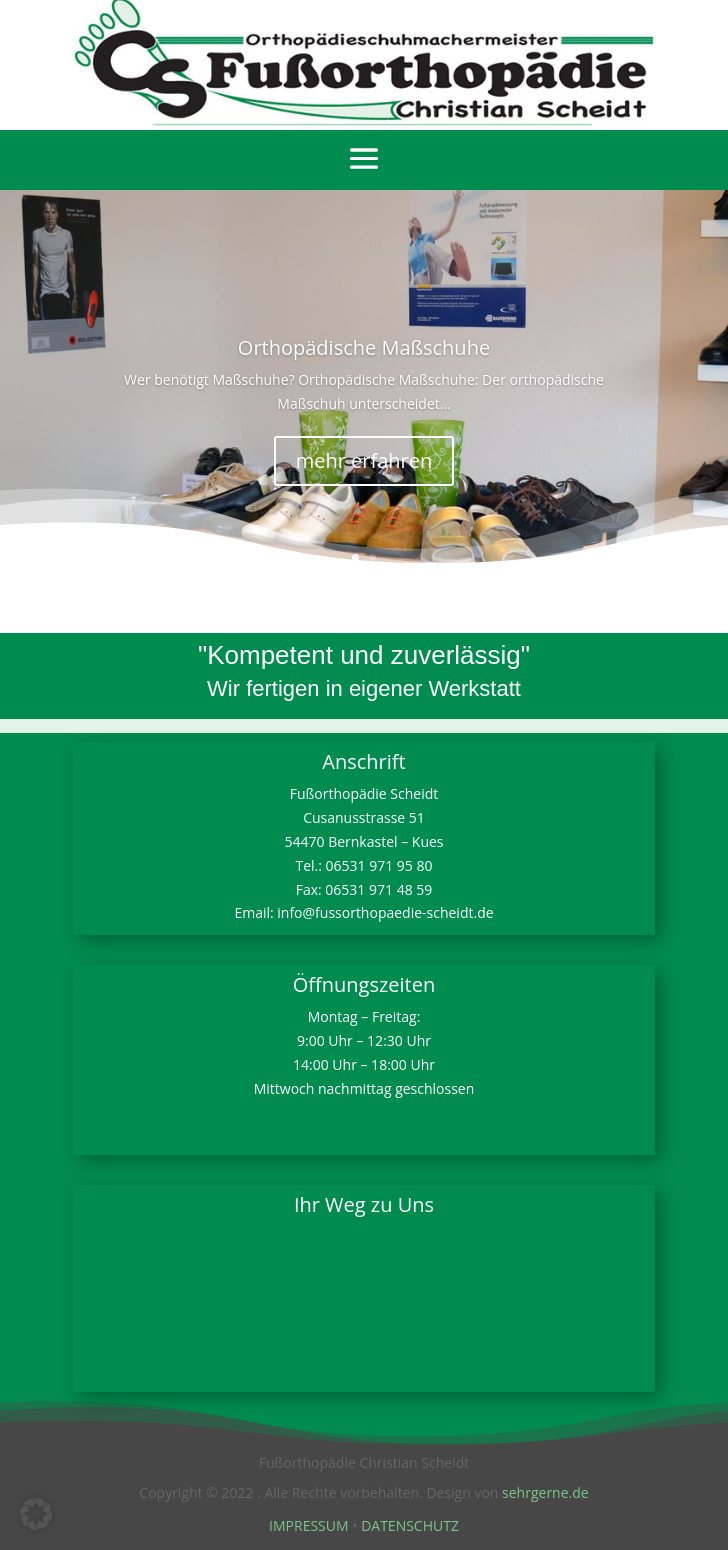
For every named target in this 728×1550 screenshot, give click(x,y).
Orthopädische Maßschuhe (364, 347)
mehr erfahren (364, 460)
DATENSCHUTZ (410, 1525)
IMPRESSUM (309, 1525)
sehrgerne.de (545, 1492)
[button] (36, 1514)
